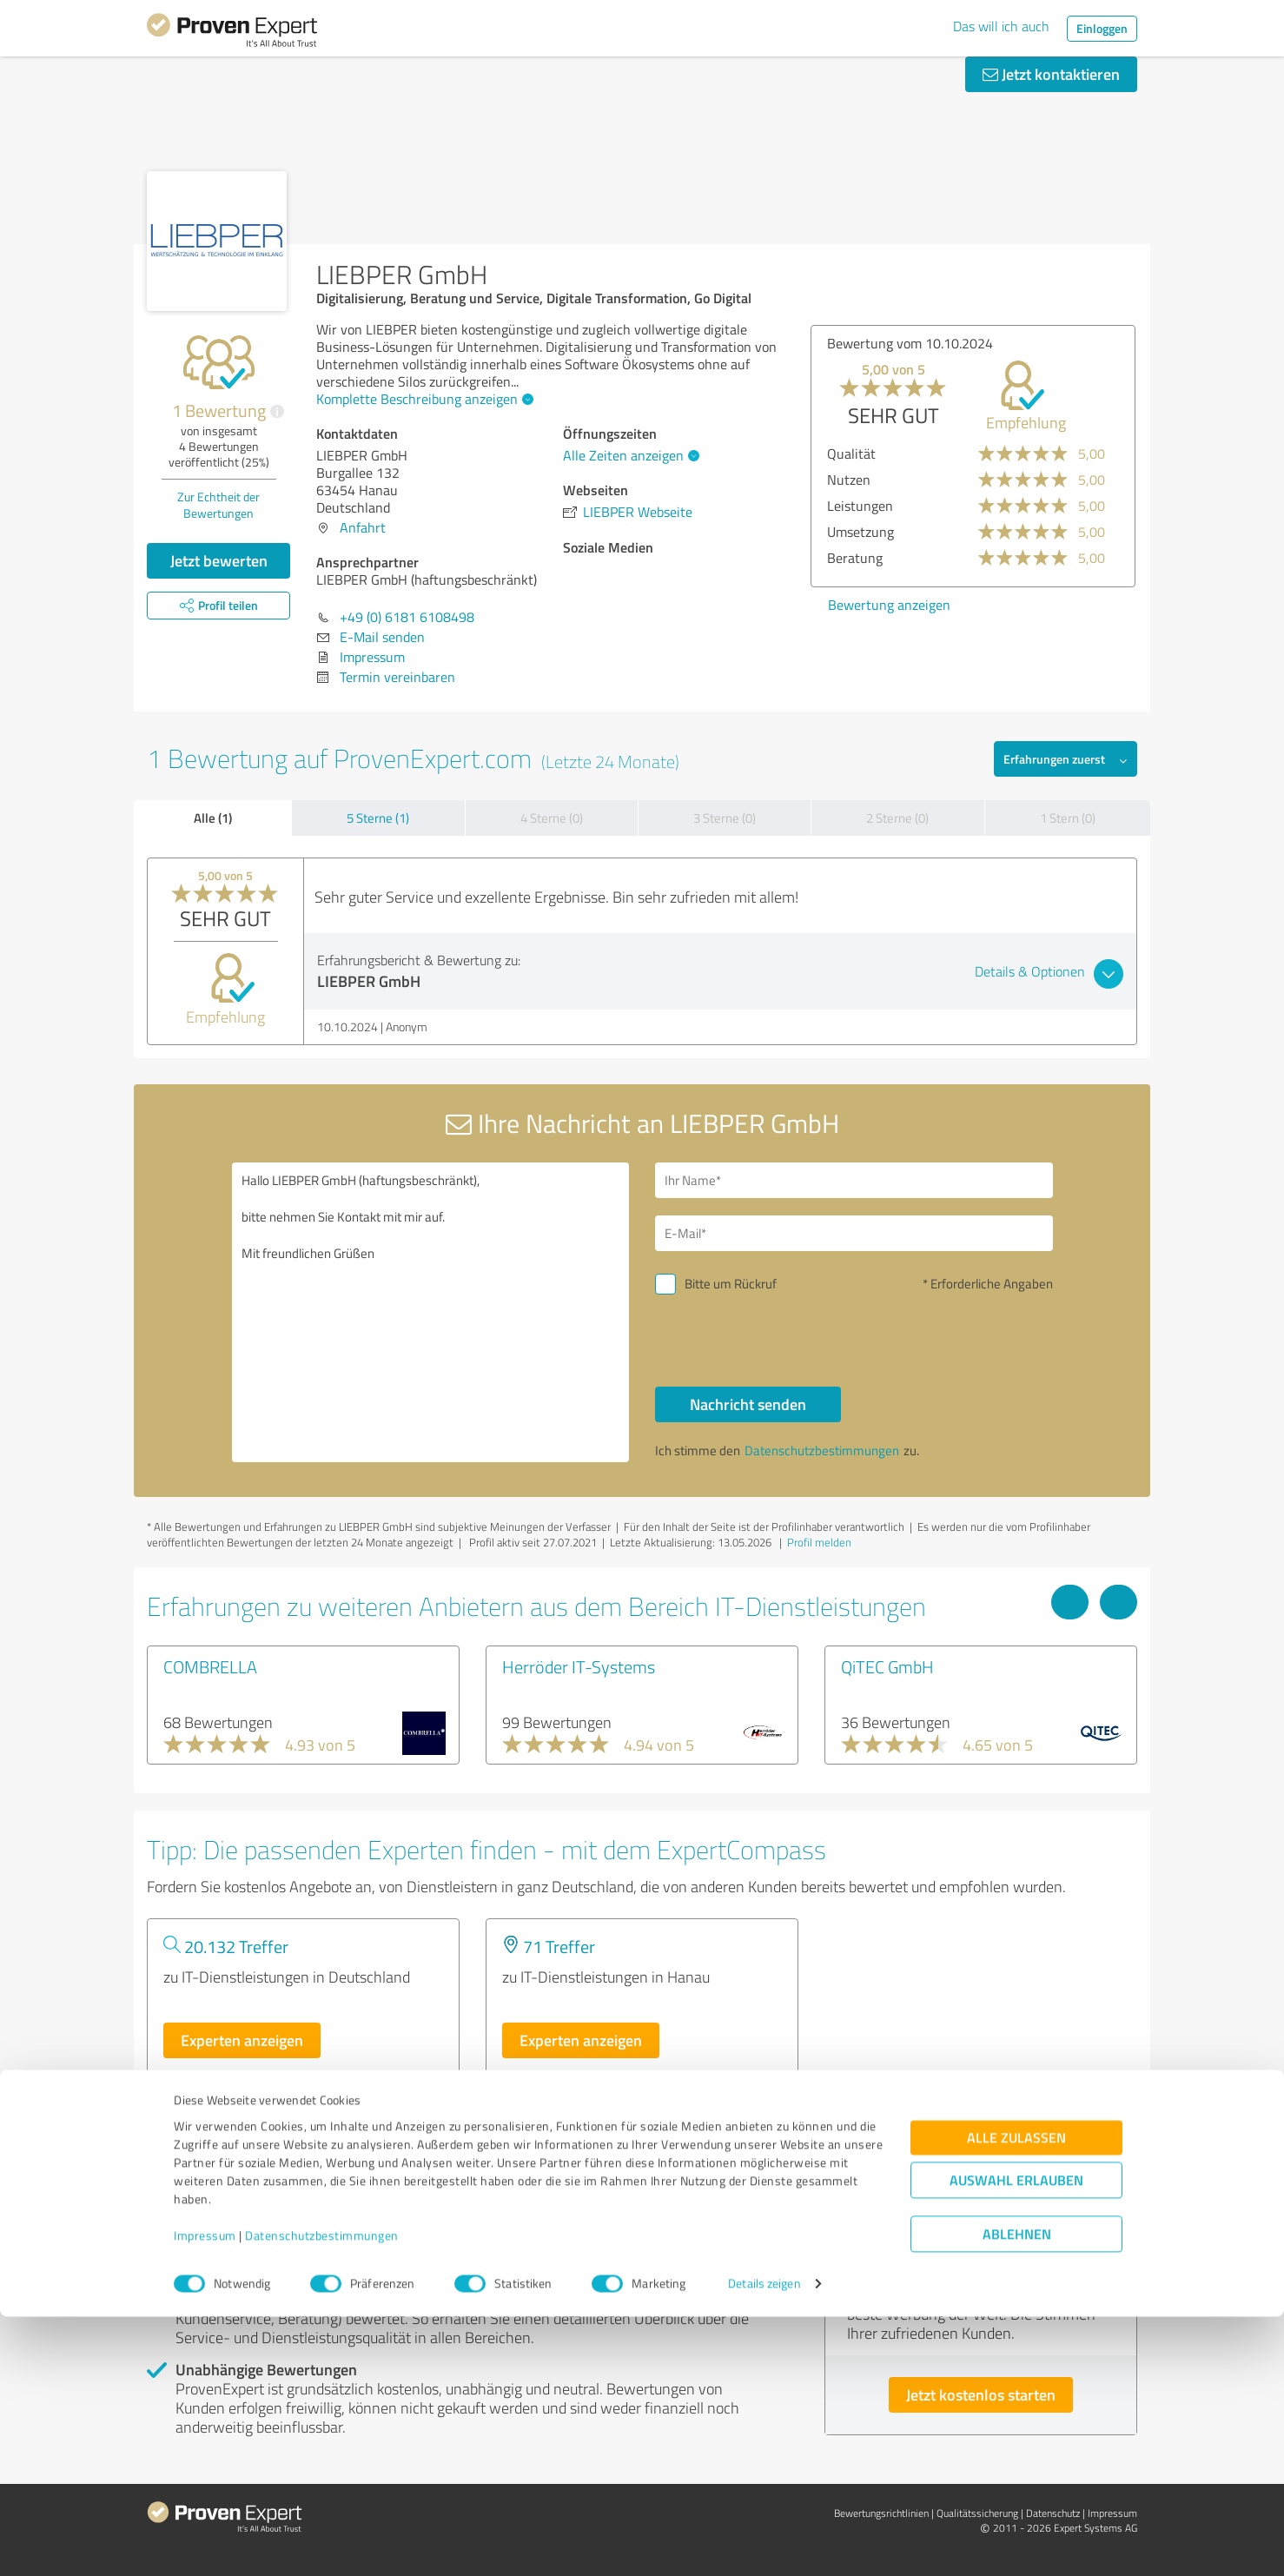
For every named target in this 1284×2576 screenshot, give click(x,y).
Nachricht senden (748, 1404)
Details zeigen (764, 2543)
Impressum (205, 2495)
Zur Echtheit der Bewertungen (218, 504)
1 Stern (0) (1067, 818)
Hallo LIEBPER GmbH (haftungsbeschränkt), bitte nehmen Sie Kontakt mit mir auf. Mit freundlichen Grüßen (431, 1312)
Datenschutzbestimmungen (322, 2495)
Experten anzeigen (242, 2040)
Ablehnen (1017, 2493)
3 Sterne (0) (724, 818)
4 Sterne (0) (551, 818)
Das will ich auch (1001, 26)
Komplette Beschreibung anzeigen (422, 398)
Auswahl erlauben (1016, 2439)
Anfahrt (363, 527)
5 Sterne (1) (378, 818)
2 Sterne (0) (897, 818)
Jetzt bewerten (219, 560)
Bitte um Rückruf (731, 1284)
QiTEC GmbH (887, 1666)
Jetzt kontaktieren (1051, 74)
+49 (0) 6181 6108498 (407, 616)
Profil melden (819, 1542)
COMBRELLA (210, 1666)
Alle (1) (213, 817)
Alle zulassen (1016, 2397)
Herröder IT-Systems (578, 1666)
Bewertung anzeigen (889, 604)
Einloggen (1102, 28)
